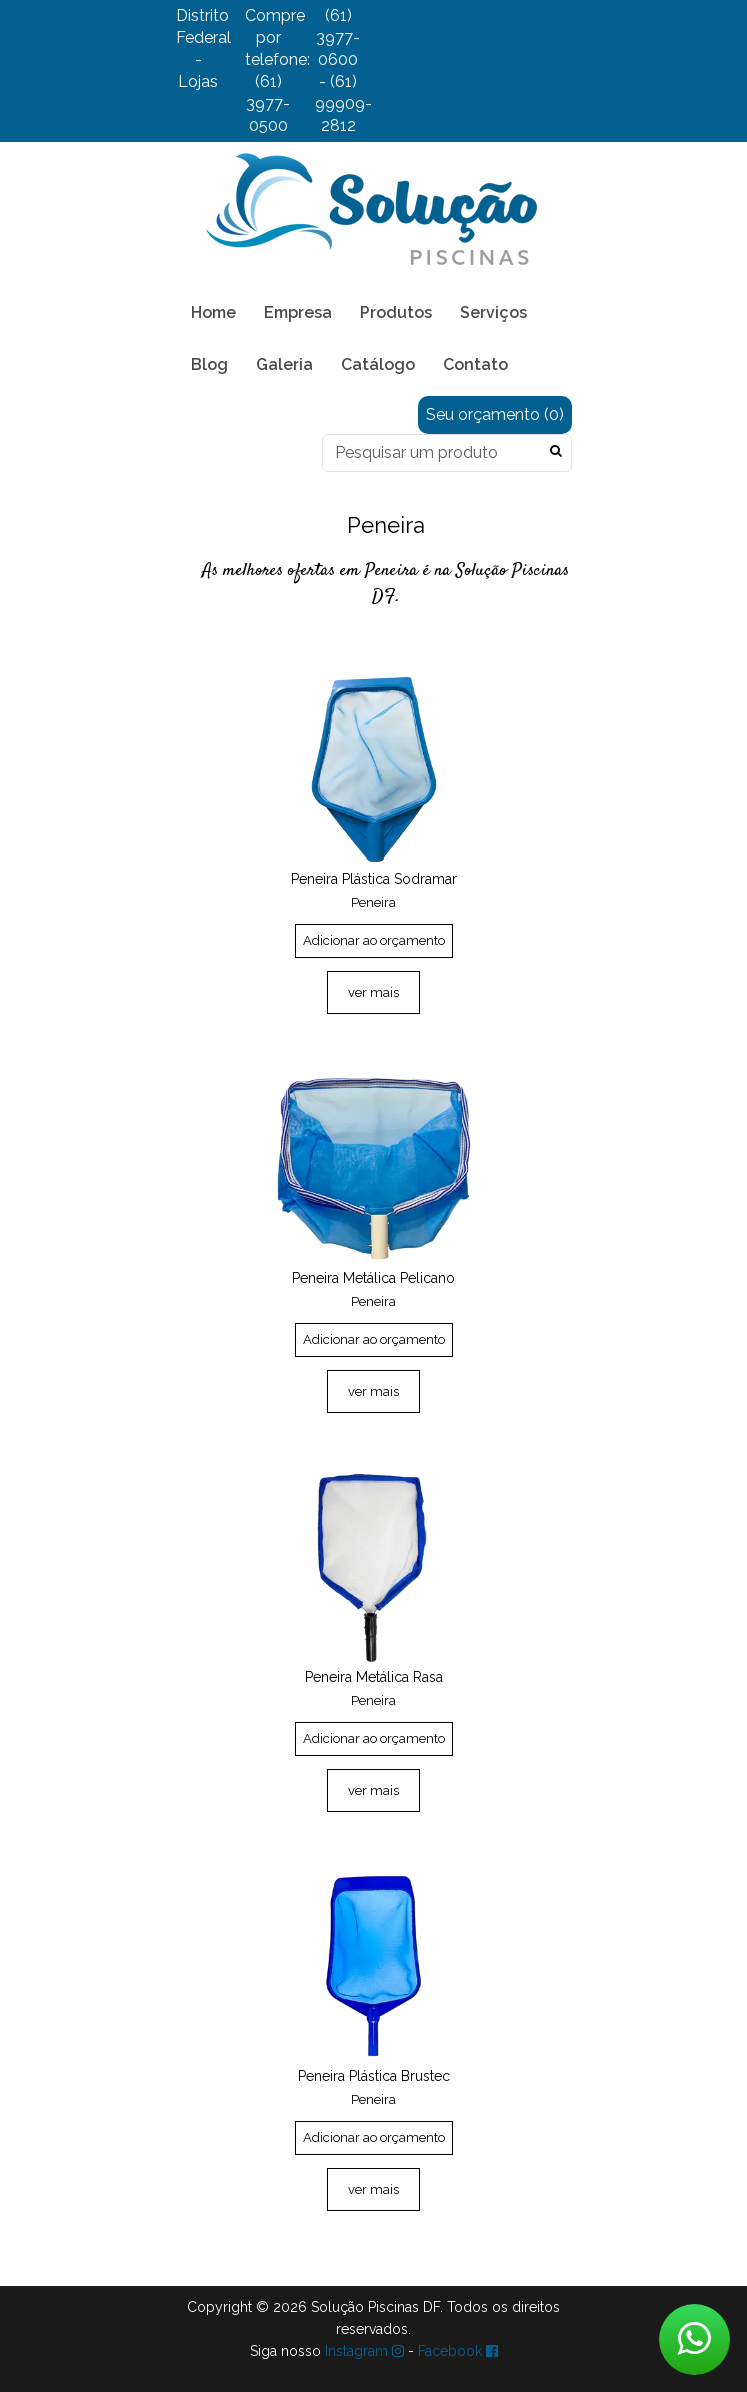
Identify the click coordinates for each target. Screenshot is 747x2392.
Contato (475, 364)
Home (213, 312)
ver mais (373, 992)
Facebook (458, 2351)
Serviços (493, 312)
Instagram (364, 2351)
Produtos (396, 312)
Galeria (284, 364)
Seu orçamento (495, 414)
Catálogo (378, 364)
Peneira (373, 902)
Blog (209, 364)
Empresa (298, 312)
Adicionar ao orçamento (374, 940)
